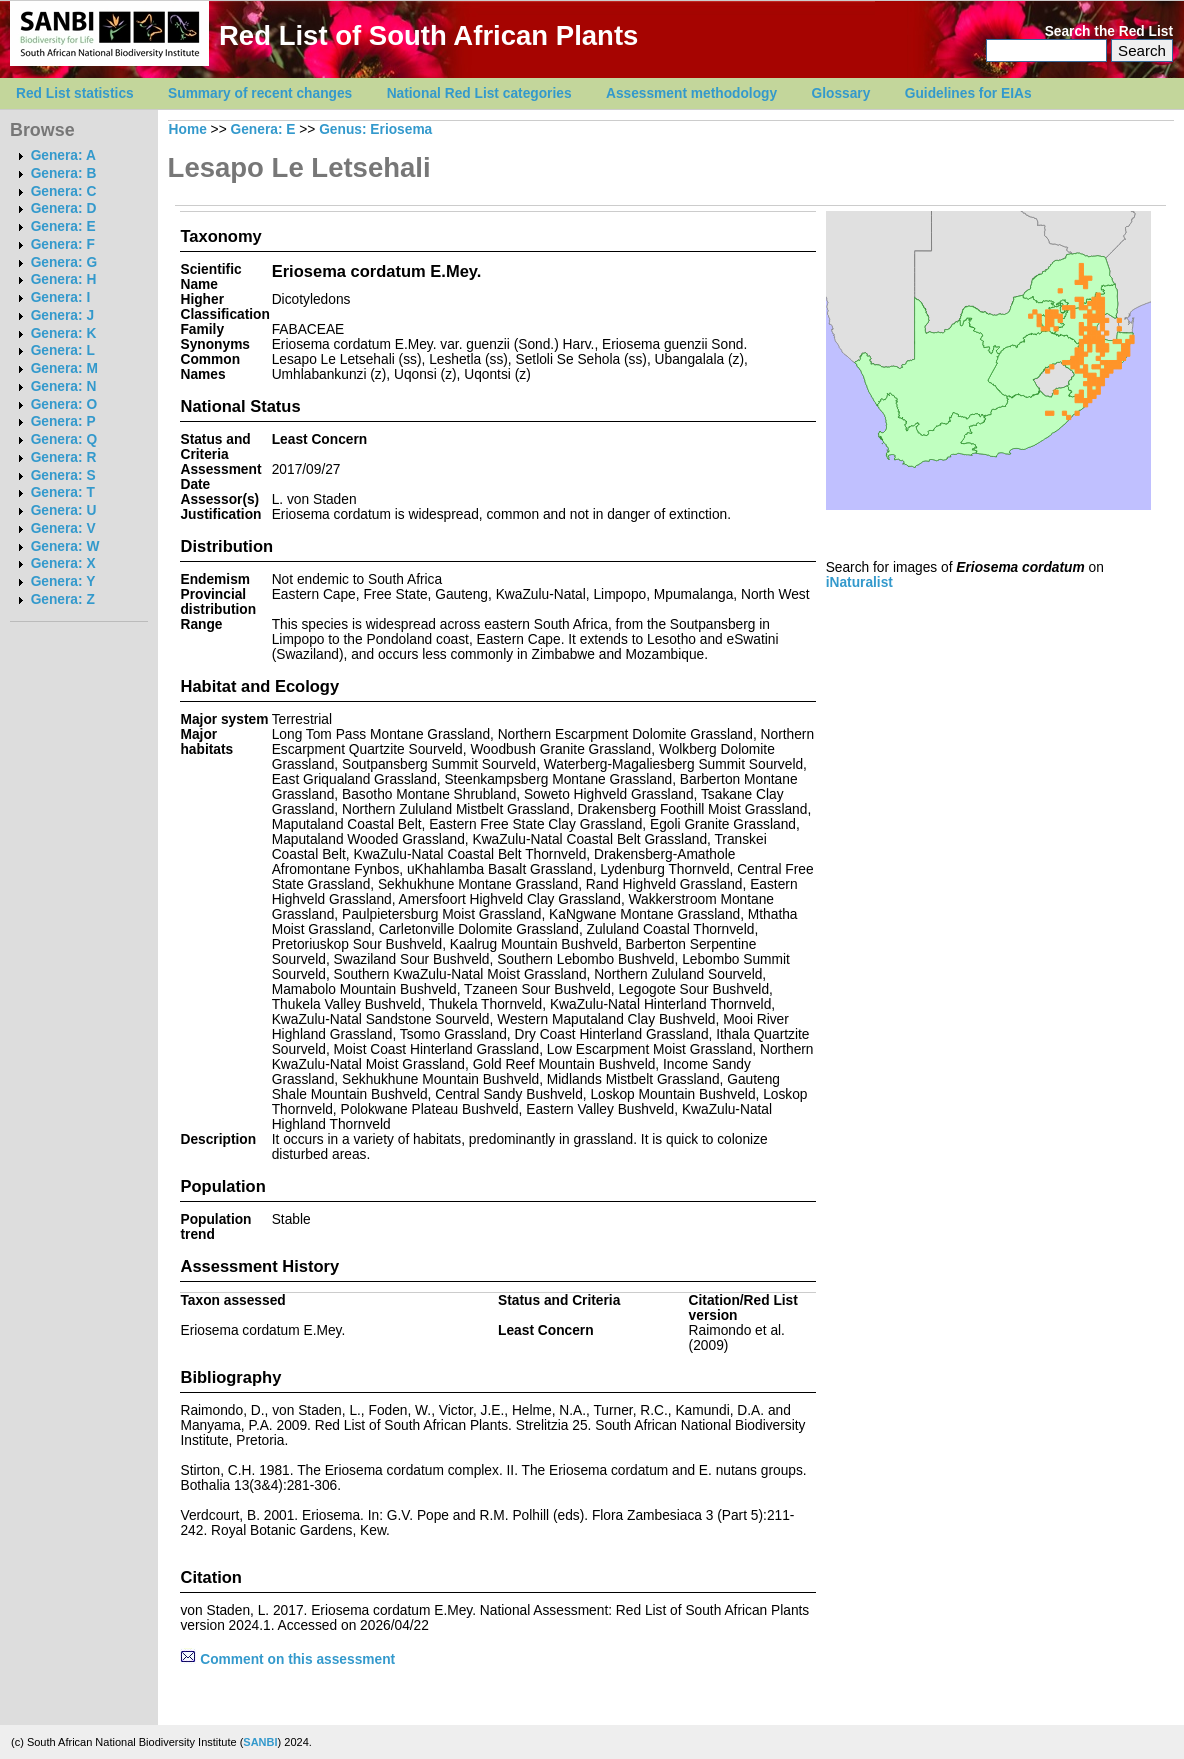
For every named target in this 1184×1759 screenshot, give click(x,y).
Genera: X (63, 563)
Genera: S (63, 475)
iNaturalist (859, 582)
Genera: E (63, 226)
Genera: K (64, 333)
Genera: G (64, 262)
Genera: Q (64, 439)
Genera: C (64, 191)
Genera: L (63, 350)
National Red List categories (479, 93)
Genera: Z (63, 599)
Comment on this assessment (287, 1659)
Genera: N (64, 386)
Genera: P (63, 421)
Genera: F (63, 244)
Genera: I (61, 297)
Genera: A (63, 155)
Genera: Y (63, 581)
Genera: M (64, 368)
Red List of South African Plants (428, 35)
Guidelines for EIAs (968, 93)
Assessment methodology (691, 93)
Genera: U (64, 510)
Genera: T (63, 492)
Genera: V (63, 528)
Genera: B (64, 173)
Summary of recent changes (260, 93)
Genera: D (64, 208)
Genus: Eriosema (375, 129)
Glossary (841, 93)
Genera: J (62, 315)
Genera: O (64, 404)
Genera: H (64, 279)
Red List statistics (75, 93)
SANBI (260, 1742)
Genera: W (65, 546)
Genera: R (64, 457)
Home (188, 129)
